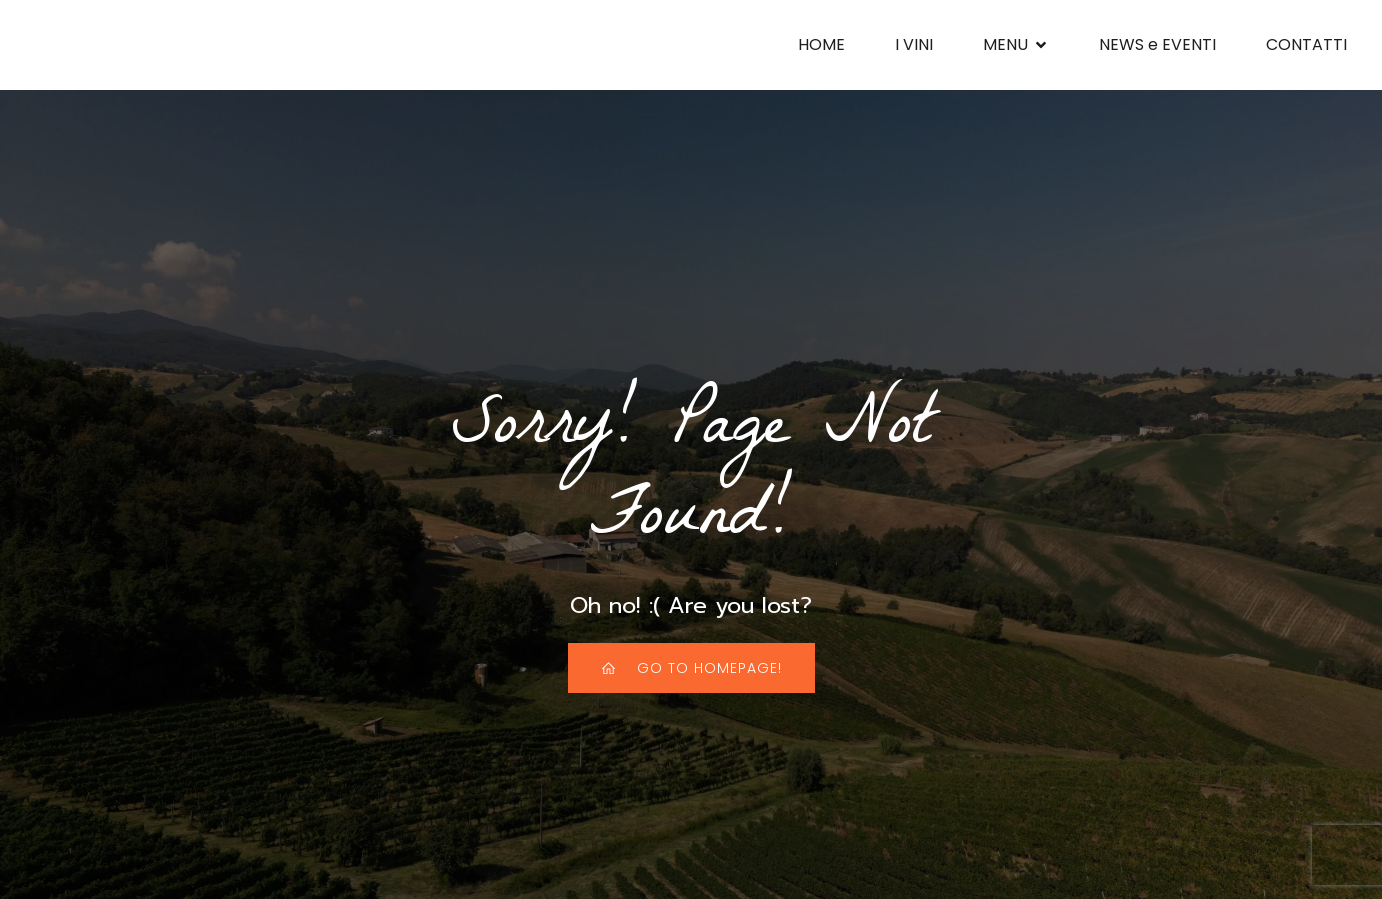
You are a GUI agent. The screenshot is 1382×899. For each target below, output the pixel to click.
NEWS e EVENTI (1157, 44)
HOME (821, 44)
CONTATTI (1306, 44)
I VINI (914, 44)
